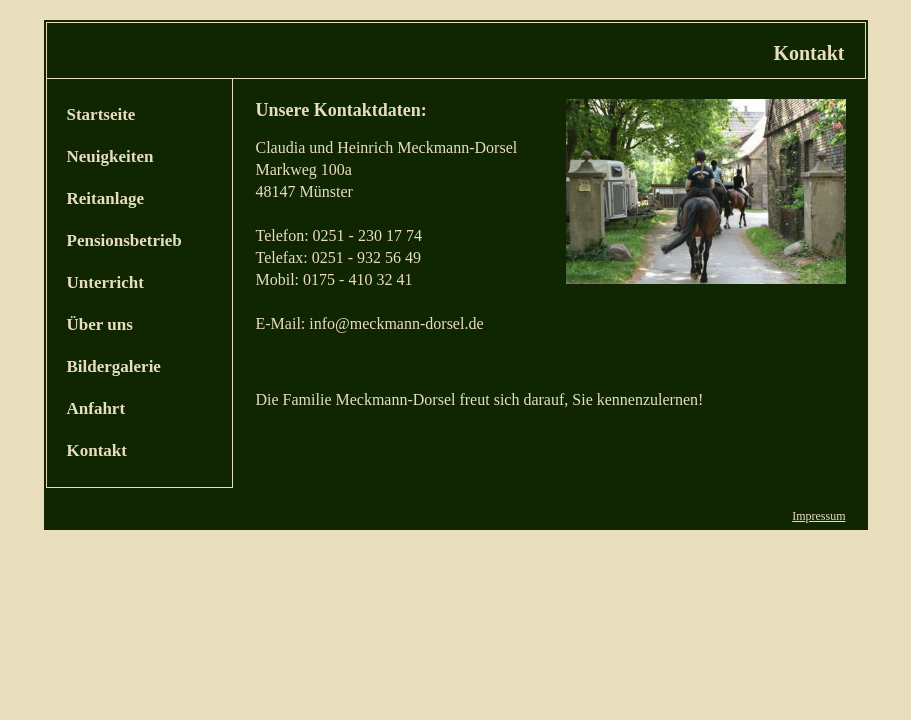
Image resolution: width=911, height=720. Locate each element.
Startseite (101, 114)
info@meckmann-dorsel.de (396, 323)
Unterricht (105, 282)
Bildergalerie (114, 366)
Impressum (818, 516)
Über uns (100, 324)
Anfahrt (96, 408)
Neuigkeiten (110, 156)
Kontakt (97, 450)
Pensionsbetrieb (124, 240)
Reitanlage (105, 198)
